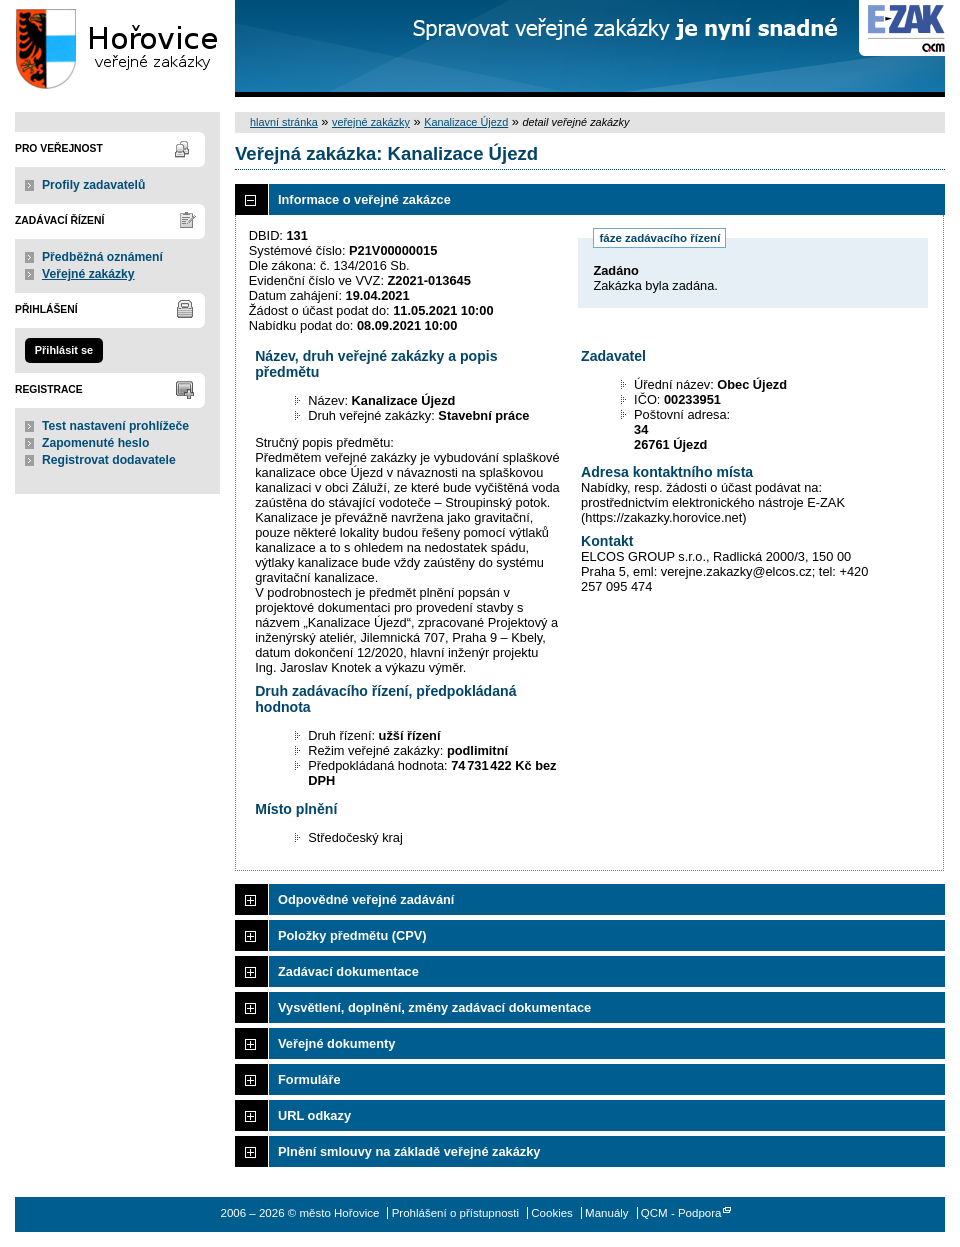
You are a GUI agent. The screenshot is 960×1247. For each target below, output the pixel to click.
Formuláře (309, 1079)
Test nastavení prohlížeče (115, 426)
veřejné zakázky (371, 122)
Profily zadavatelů (93, 185)
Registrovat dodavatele (109, 460)
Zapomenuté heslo (95, 443)
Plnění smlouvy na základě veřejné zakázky (409, 1151)
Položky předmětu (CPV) (352, 935)
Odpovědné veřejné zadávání (366, 899)
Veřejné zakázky (88, 274)
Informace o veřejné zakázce (364, 199)
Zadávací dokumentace (348, 971)
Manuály (607, 1213)
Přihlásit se (64, 350)
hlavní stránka (284, 122)
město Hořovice (117, 48)
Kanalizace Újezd (466, 122)
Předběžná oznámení (102, 257)
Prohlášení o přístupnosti (455, 1213)
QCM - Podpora (681, 1213)
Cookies (552, 1213)
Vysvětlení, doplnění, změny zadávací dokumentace (434, 1007)
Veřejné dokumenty (336, 1043)
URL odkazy (314, 1115)
